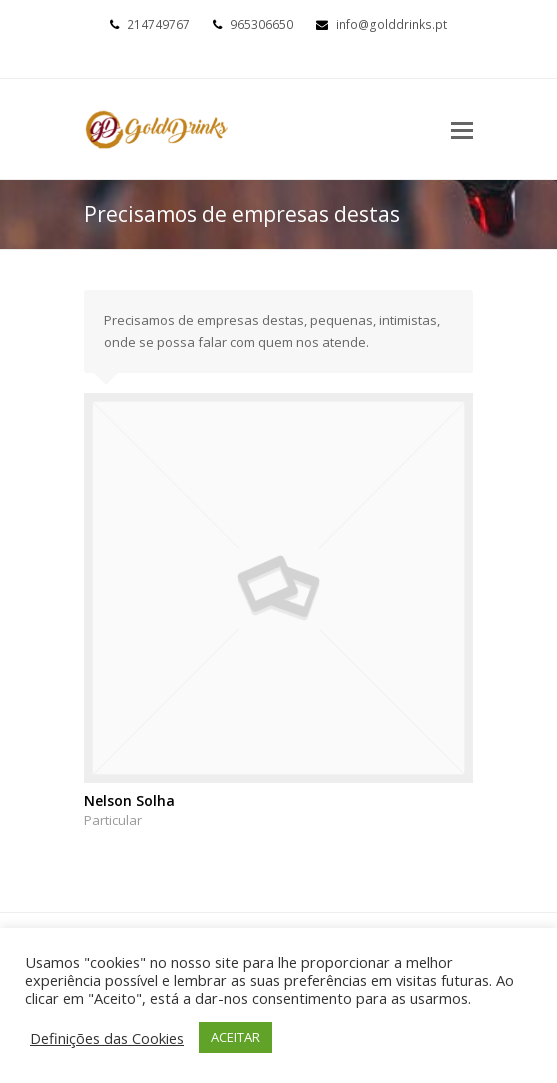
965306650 (261, 24)
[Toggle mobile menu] (462, 129)
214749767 (158, 24)
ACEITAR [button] (235, 1037)
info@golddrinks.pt (391, 24)
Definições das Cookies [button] (107, 1038)
